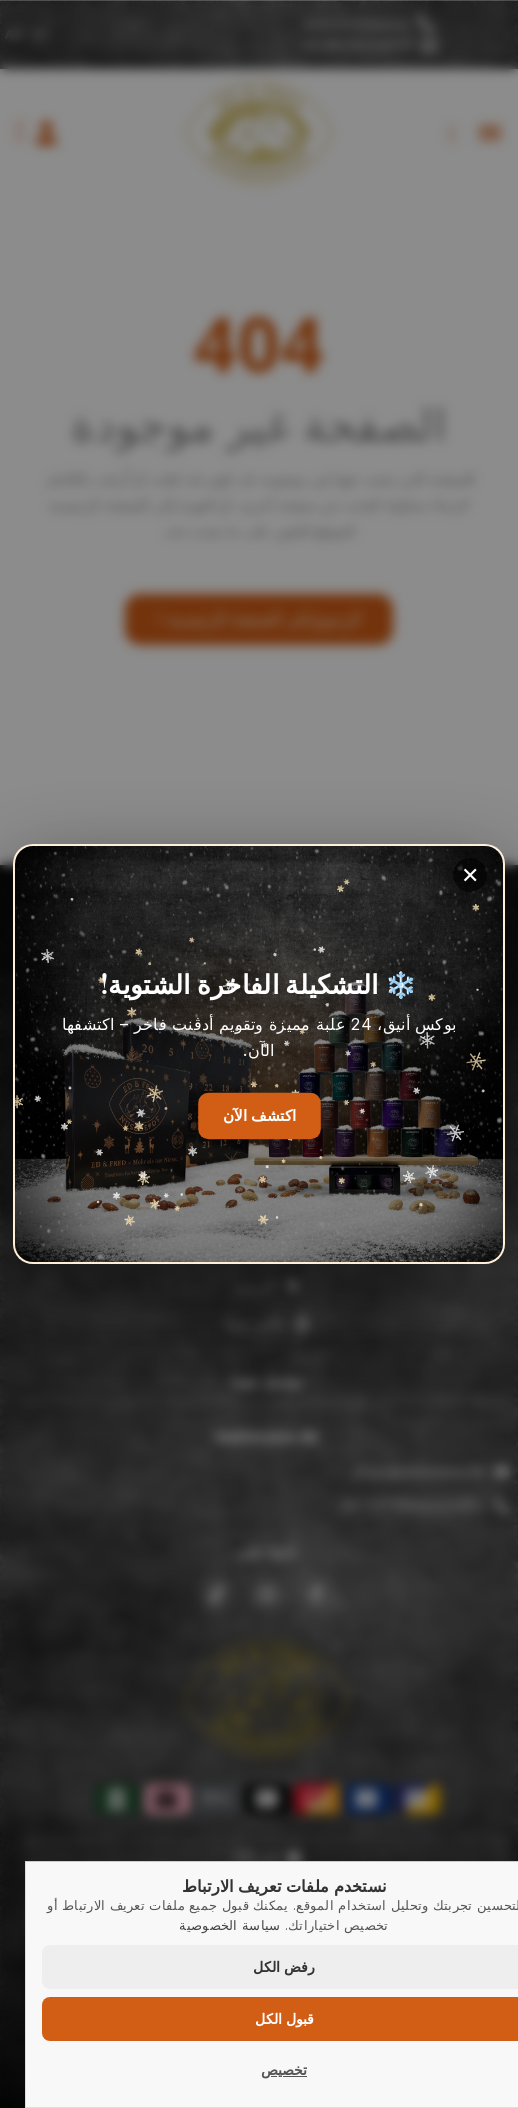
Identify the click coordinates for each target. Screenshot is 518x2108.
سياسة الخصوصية (229, 1925)
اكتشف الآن (259, 1116)
